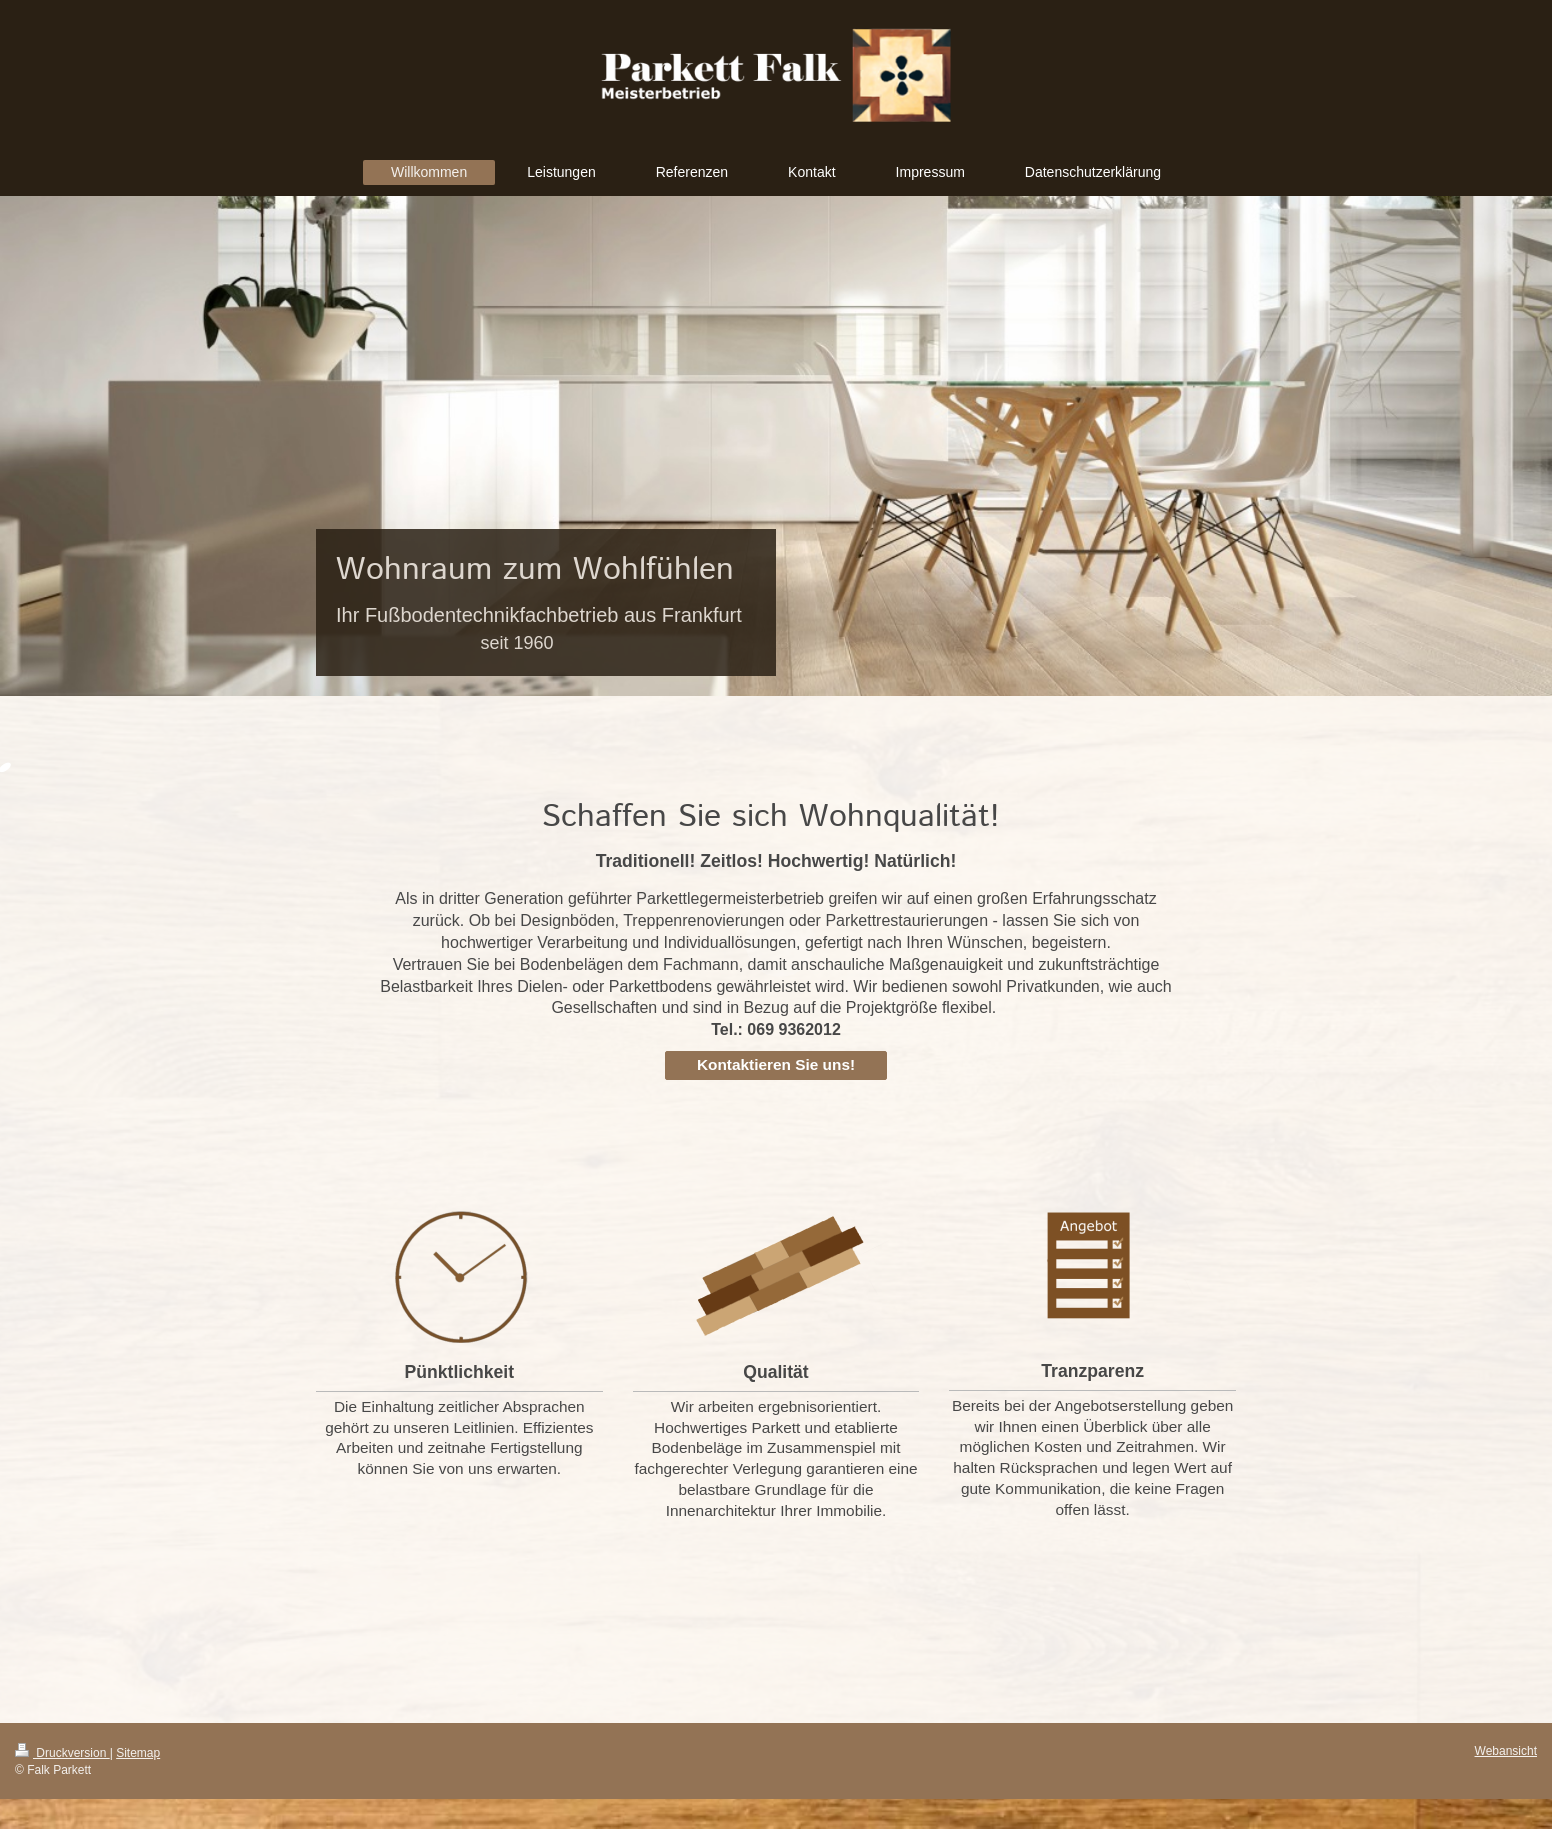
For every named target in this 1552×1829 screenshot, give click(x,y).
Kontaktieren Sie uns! (776, 1064)
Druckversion (62, 1753)
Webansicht (1506, 1751)
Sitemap (138, 1753)
